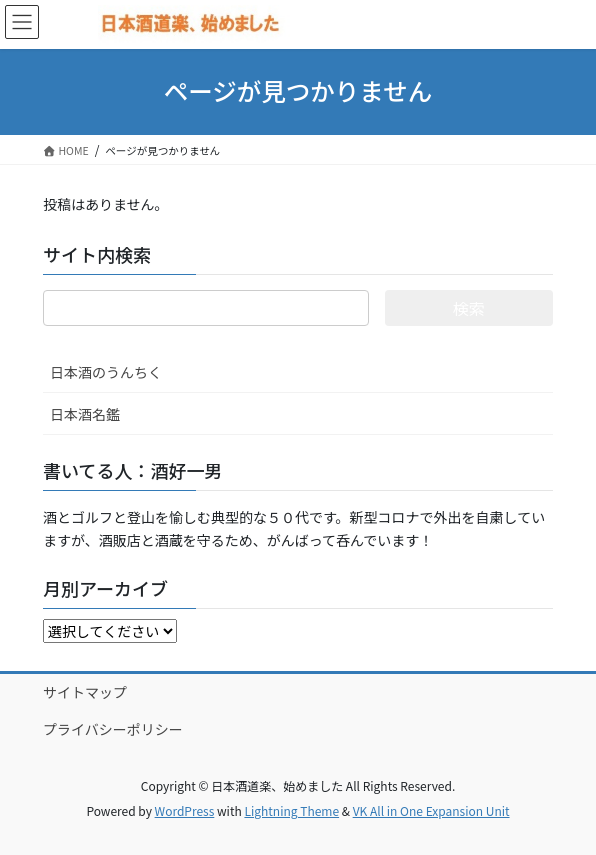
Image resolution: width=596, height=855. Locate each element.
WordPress (185, 810)
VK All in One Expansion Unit (431, 810)
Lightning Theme (291, 810)
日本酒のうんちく (106, 372)
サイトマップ (85, 692)
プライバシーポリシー (113, 729)
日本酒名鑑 (85, 414)
